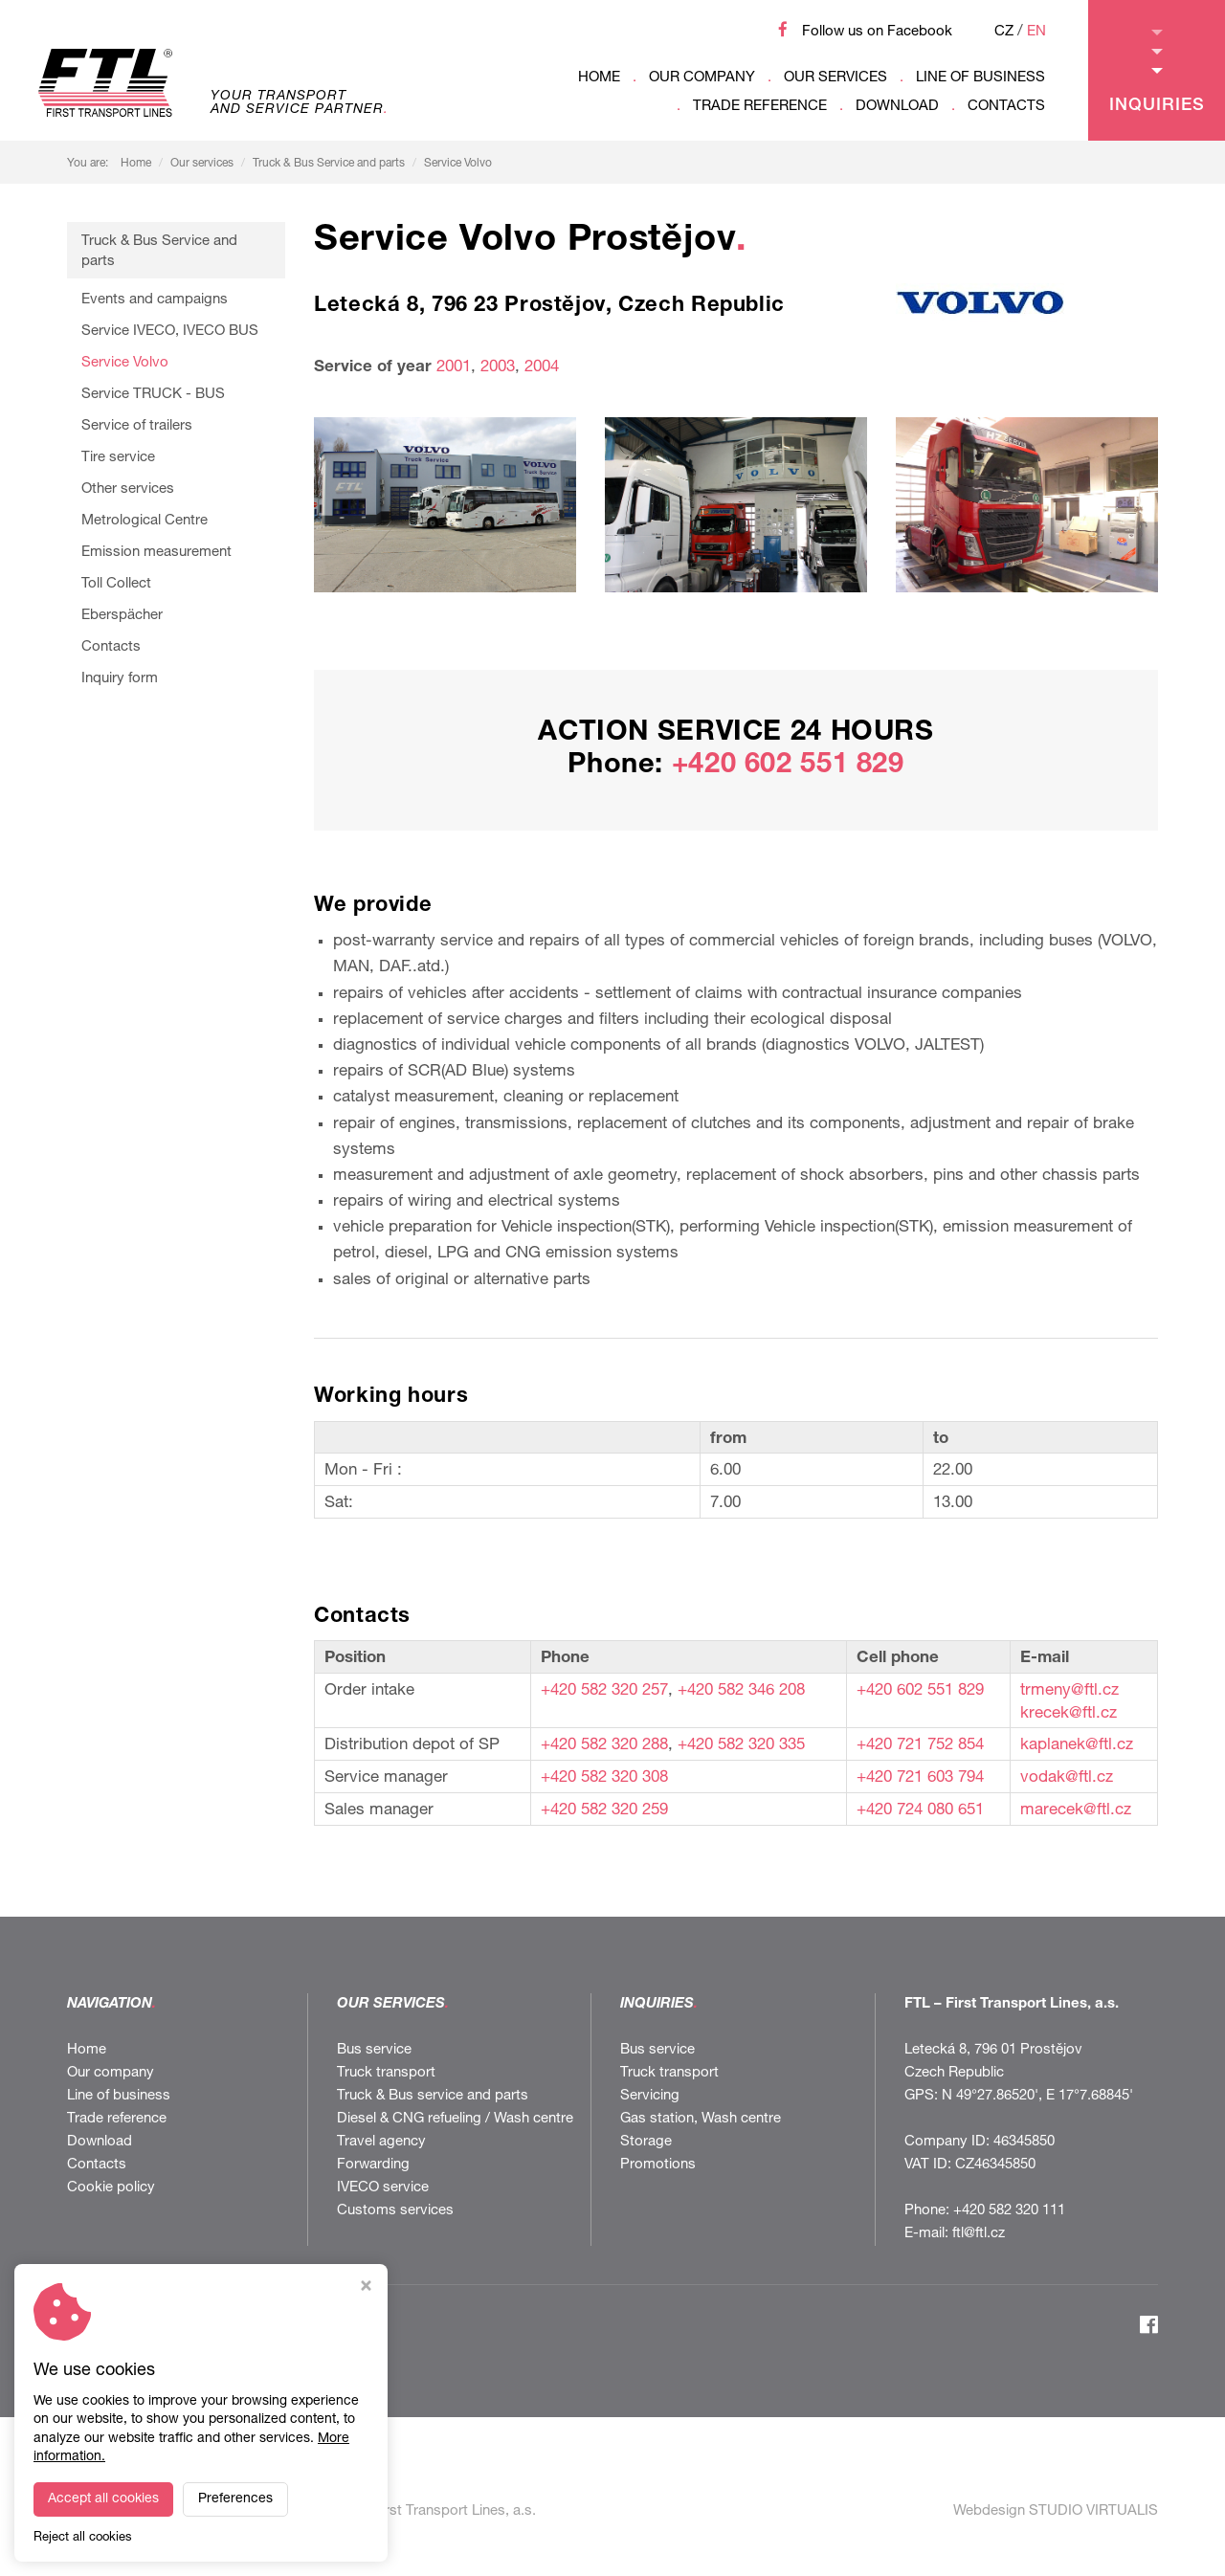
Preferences (235, 2499)
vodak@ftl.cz (1066, 1778)
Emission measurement (156, 552)
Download (897, 107)
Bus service (374, 2050)
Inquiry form (119, 679)
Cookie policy (111, 2188)
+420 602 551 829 (788, 766)
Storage (646, 2142)
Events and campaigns (154, 300)
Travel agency (381, 2142)
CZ (1003, 32)
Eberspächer (122, 616)
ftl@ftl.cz (978, 2234)
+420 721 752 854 (920, 1746)
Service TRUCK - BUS (153, 395)
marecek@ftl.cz (1075, 1811)
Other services (127, 489)
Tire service (118, 458)
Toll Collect (116, 584)
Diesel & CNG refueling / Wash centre (455, 2119)
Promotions (658, 2165)
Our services (835, 78)
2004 (541, 368)
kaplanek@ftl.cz (1076, 1746)
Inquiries (1157, 72)
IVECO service (383, 2188)
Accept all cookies (103, 2499)
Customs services (395, 2211)
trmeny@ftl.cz (1069, 1691)
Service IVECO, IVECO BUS (169, 331)
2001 (453, 368)
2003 (495, 368)
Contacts (1006, 107)
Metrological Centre (144, 521)
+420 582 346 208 (741, 1691)
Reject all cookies (82, 2538)
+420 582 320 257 (604, 1691)
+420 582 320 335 (741, 1746)
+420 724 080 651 (920, 1811)
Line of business (980, 78)
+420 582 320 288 (604, 1746)
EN (1036, 32)
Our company (702, 78)
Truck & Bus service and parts (432, 2096)
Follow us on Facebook (877, 32)
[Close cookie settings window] (366, 2288)
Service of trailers (136, 426)
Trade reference (760, 107)
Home (599, 78)
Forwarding (373, 2165)
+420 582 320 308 (604, 1778)
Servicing (649, 2096)
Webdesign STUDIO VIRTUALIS (1055, 2511)
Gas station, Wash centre (700, 2119)
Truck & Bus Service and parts (329, 163)
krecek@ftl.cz (1068, 1714)
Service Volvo (458, 163)
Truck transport (386, 2073)
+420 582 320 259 (604, 1811)
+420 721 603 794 (920, 1778)
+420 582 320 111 (1009, 2211)
